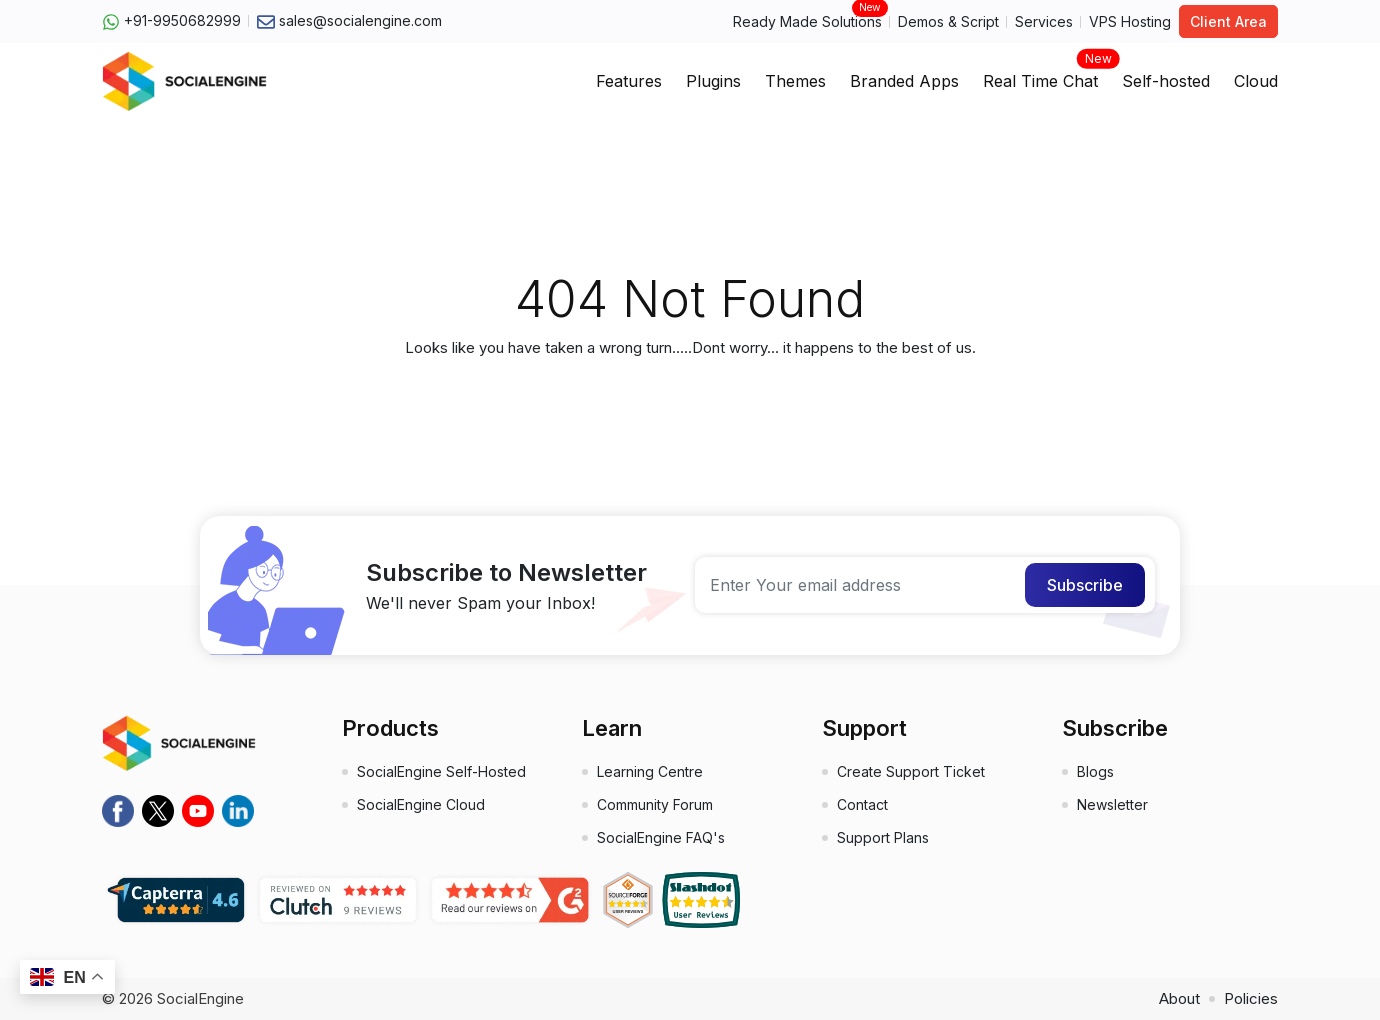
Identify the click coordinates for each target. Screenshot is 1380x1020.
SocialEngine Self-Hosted (441, 771)
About (1179, 998)
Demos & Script (948, 21)
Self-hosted (1166, 81)
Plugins (713, 81)
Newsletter (1112, 804)
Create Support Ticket (911, 771)
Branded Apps (904, 81)
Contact (862, 804)
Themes (795, 81)
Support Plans (883, 837)
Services (1044, 21)
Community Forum (655, 804)
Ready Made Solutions (807, 20)
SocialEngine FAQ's (661, 837)
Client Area (1228, 21)
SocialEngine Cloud (421, 804)
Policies (1251, 998)
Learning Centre (650, 771)
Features (629, 81)
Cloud (1256, 81)
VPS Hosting (1130, 21)
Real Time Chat (1040, 75)
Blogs (1095, 771)
